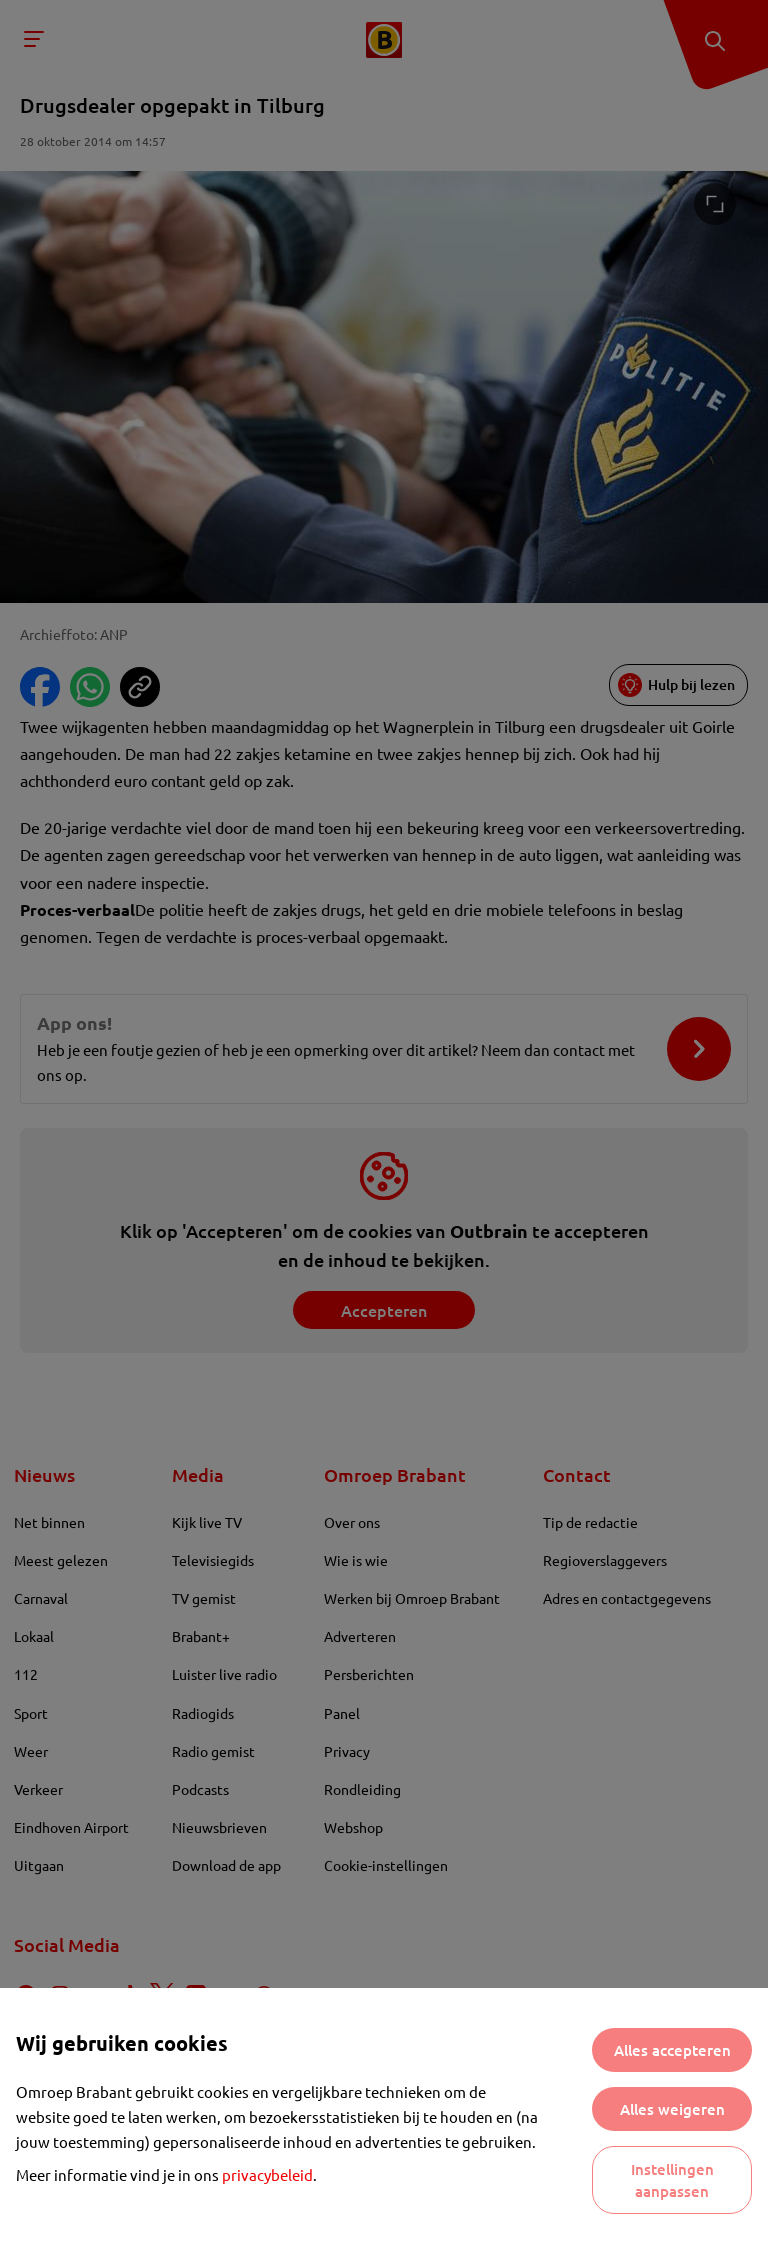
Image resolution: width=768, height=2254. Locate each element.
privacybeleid (267, 2174)
